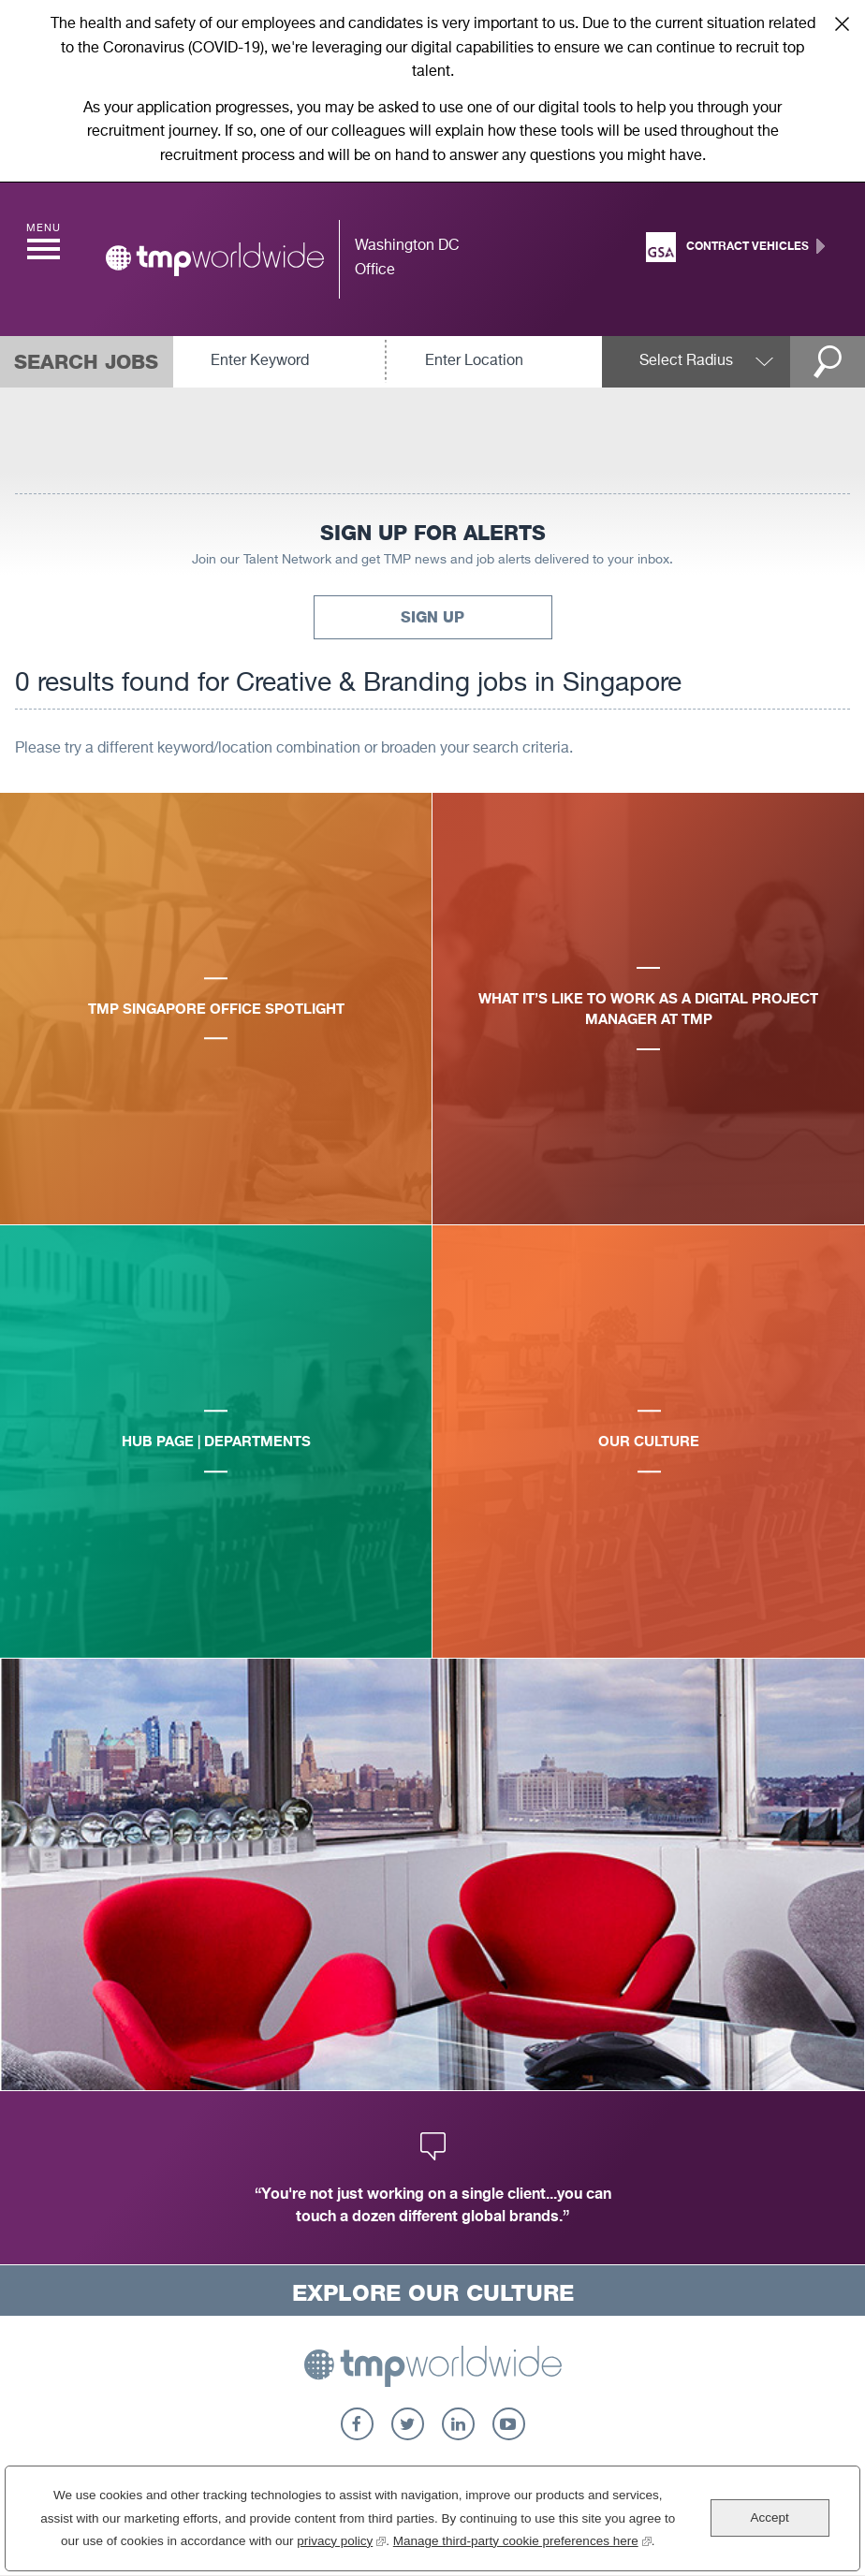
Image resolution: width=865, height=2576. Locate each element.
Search (827, 362)
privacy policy (341, 2539)
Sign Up (432, 617)
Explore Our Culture (433, 2292)
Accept (769, 2517)
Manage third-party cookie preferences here (522, 2539)
